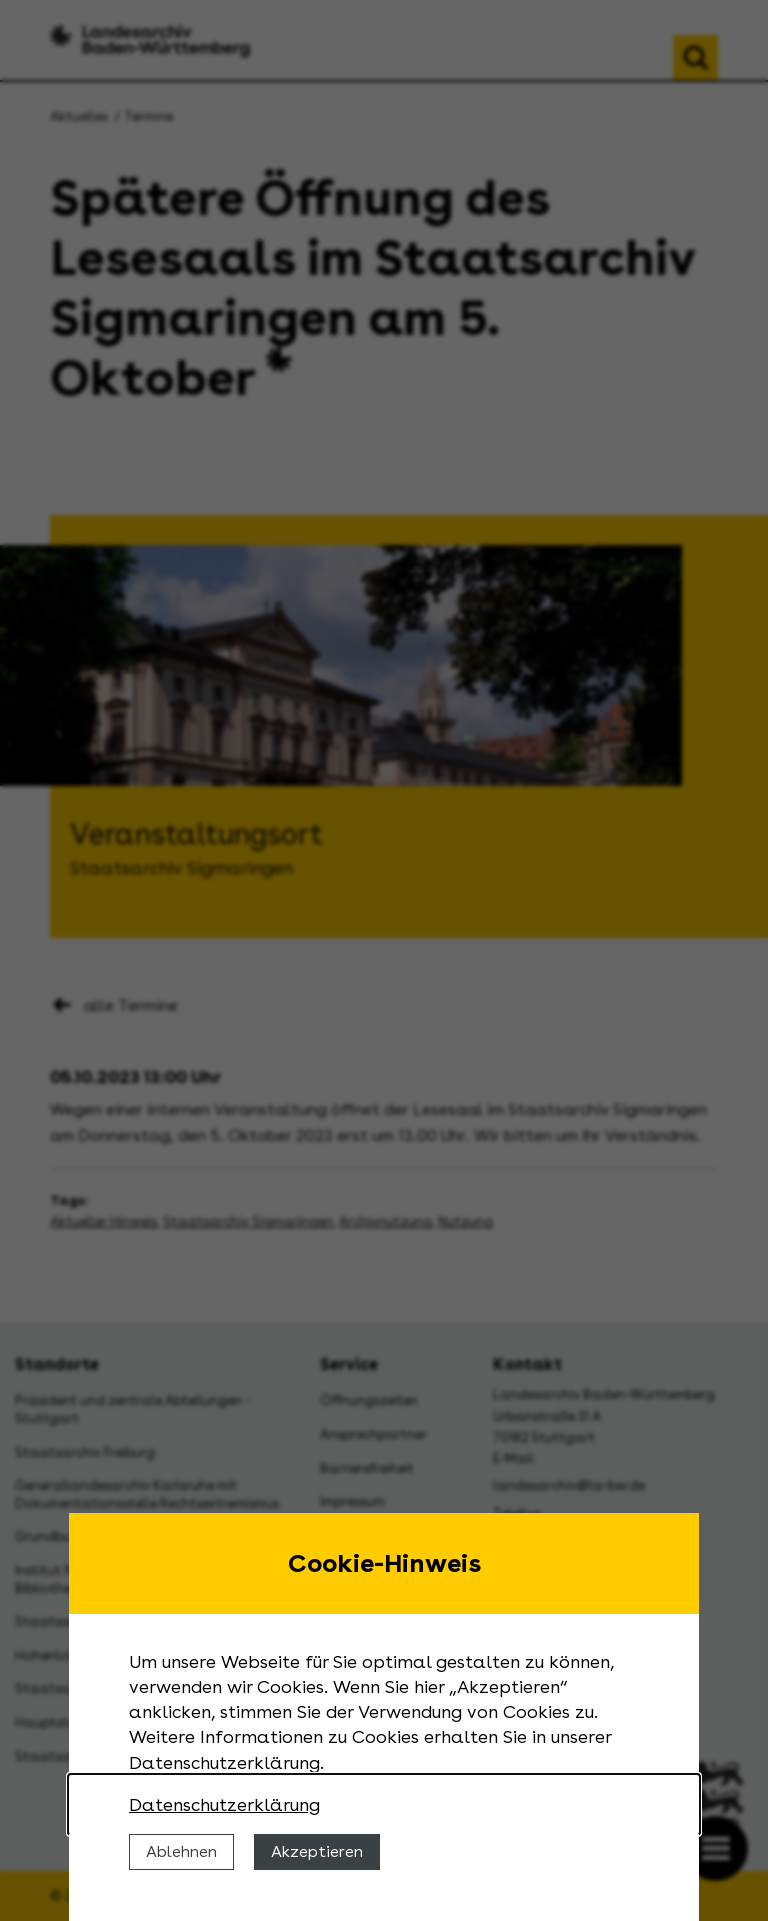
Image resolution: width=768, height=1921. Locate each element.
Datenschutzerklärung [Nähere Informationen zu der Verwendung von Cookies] (224, 1804)
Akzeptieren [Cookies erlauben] (317, 1851)
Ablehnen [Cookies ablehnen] (181, 1851)
